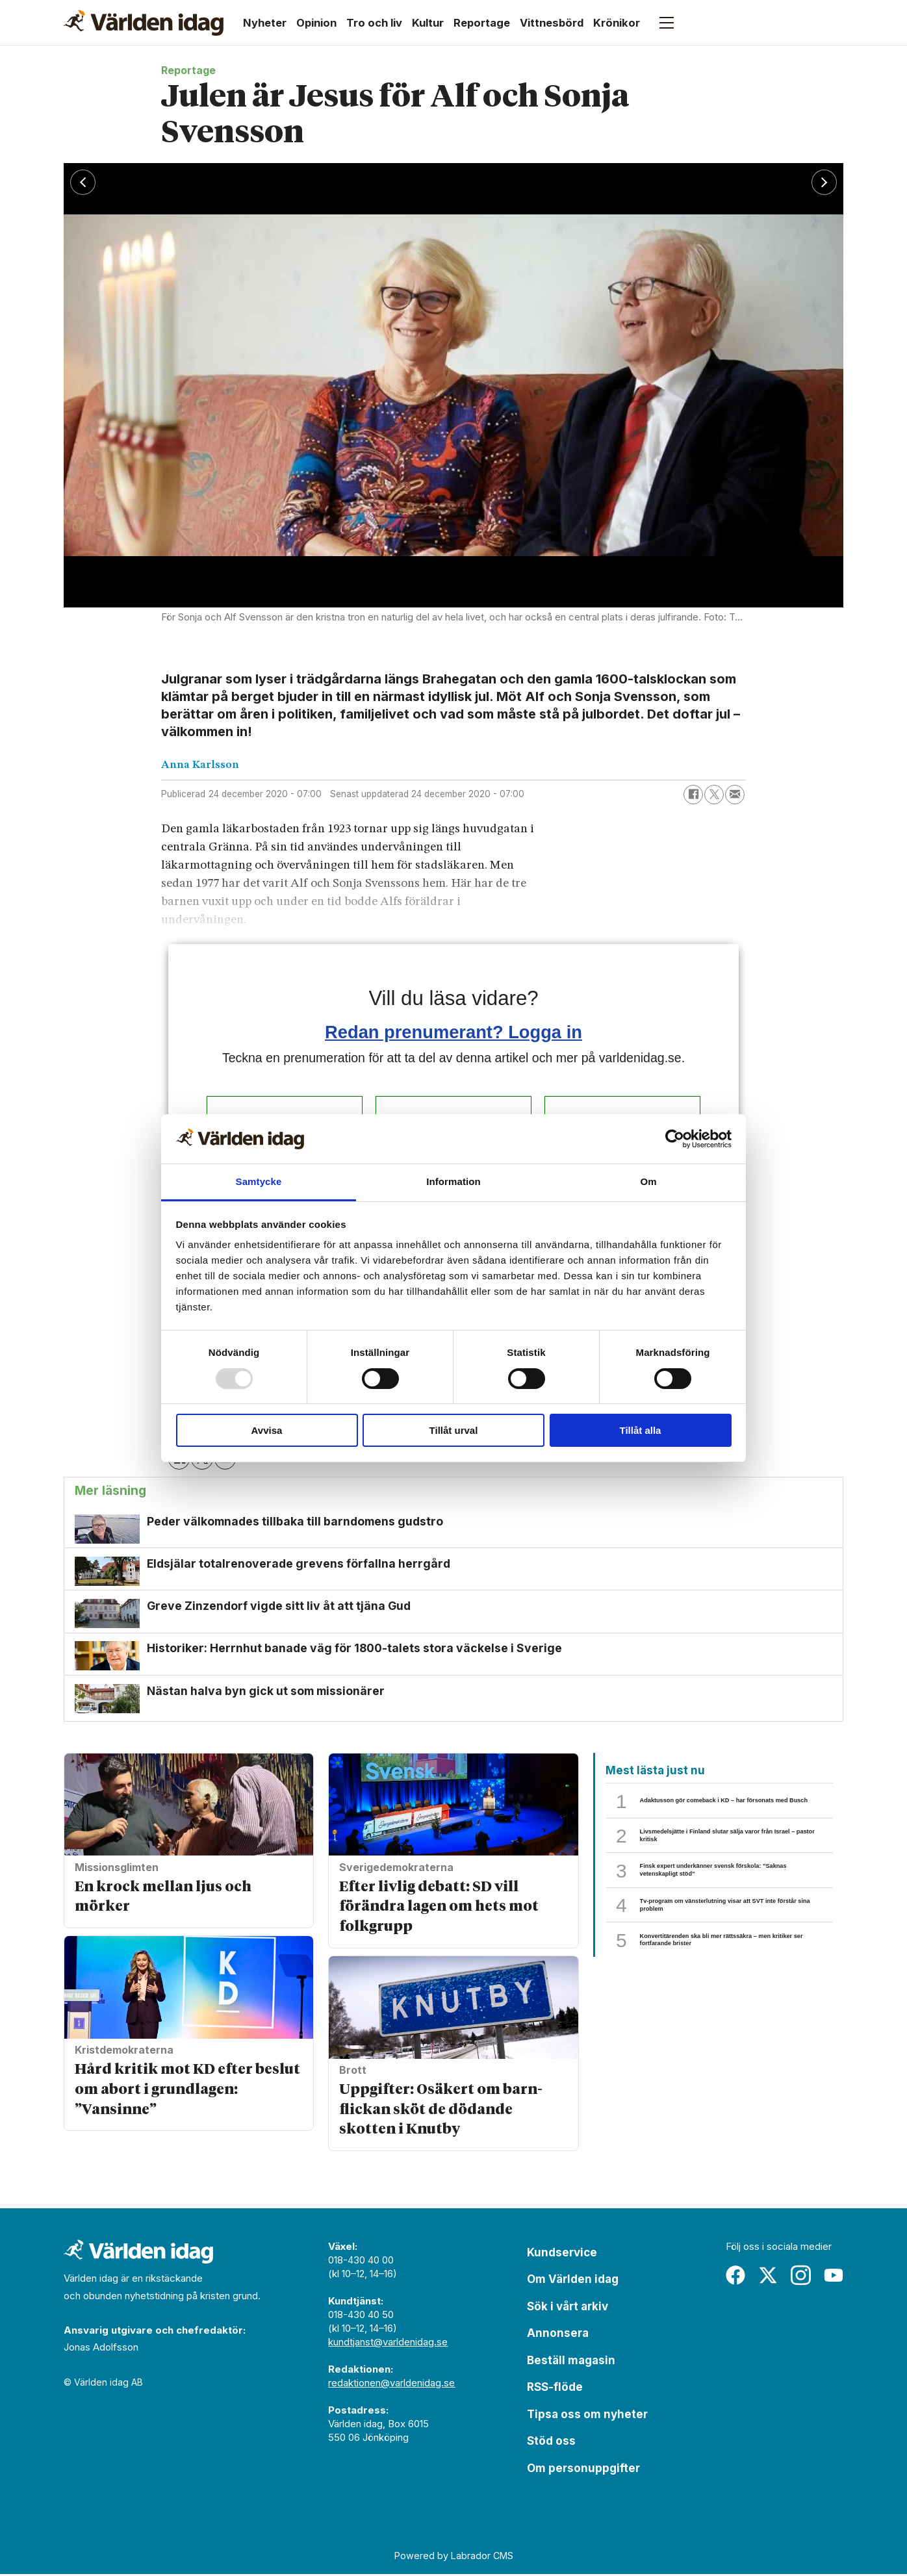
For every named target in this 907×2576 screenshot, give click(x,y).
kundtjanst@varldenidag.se (388, 2344)
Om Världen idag (573, 2281)
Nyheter (265, 22)
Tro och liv (374, 22)
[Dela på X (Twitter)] (714, 794)
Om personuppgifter (583, 2470)
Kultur (428, 22)
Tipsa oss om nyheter (587, 2416)
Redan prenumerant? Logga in (453, 1032)
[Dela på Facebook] (693, 794)
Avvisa (267, 1430)
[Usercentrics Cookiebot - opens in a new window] (675, 1139)
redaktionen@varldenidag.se (391, 2384)
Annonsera (558, 2334)
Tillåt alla (640, 1430)
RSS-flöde (555, 2388)
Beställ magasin (571, 2362)
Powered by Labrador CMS (453, 2557)
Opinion (316, 22)
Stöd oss (551, 2442)
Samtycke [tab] (259, 1181)
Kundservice (562, 2254)
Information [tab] (453, 1181)
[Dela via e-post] (735, 794)
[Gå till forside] (144, 22)
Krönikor (616, 22)
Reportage (482, 22)
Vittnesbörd (551, 22)
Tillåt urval (453, 1430)
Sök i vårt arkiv (567, 2308)
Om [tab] (648, 1181)
